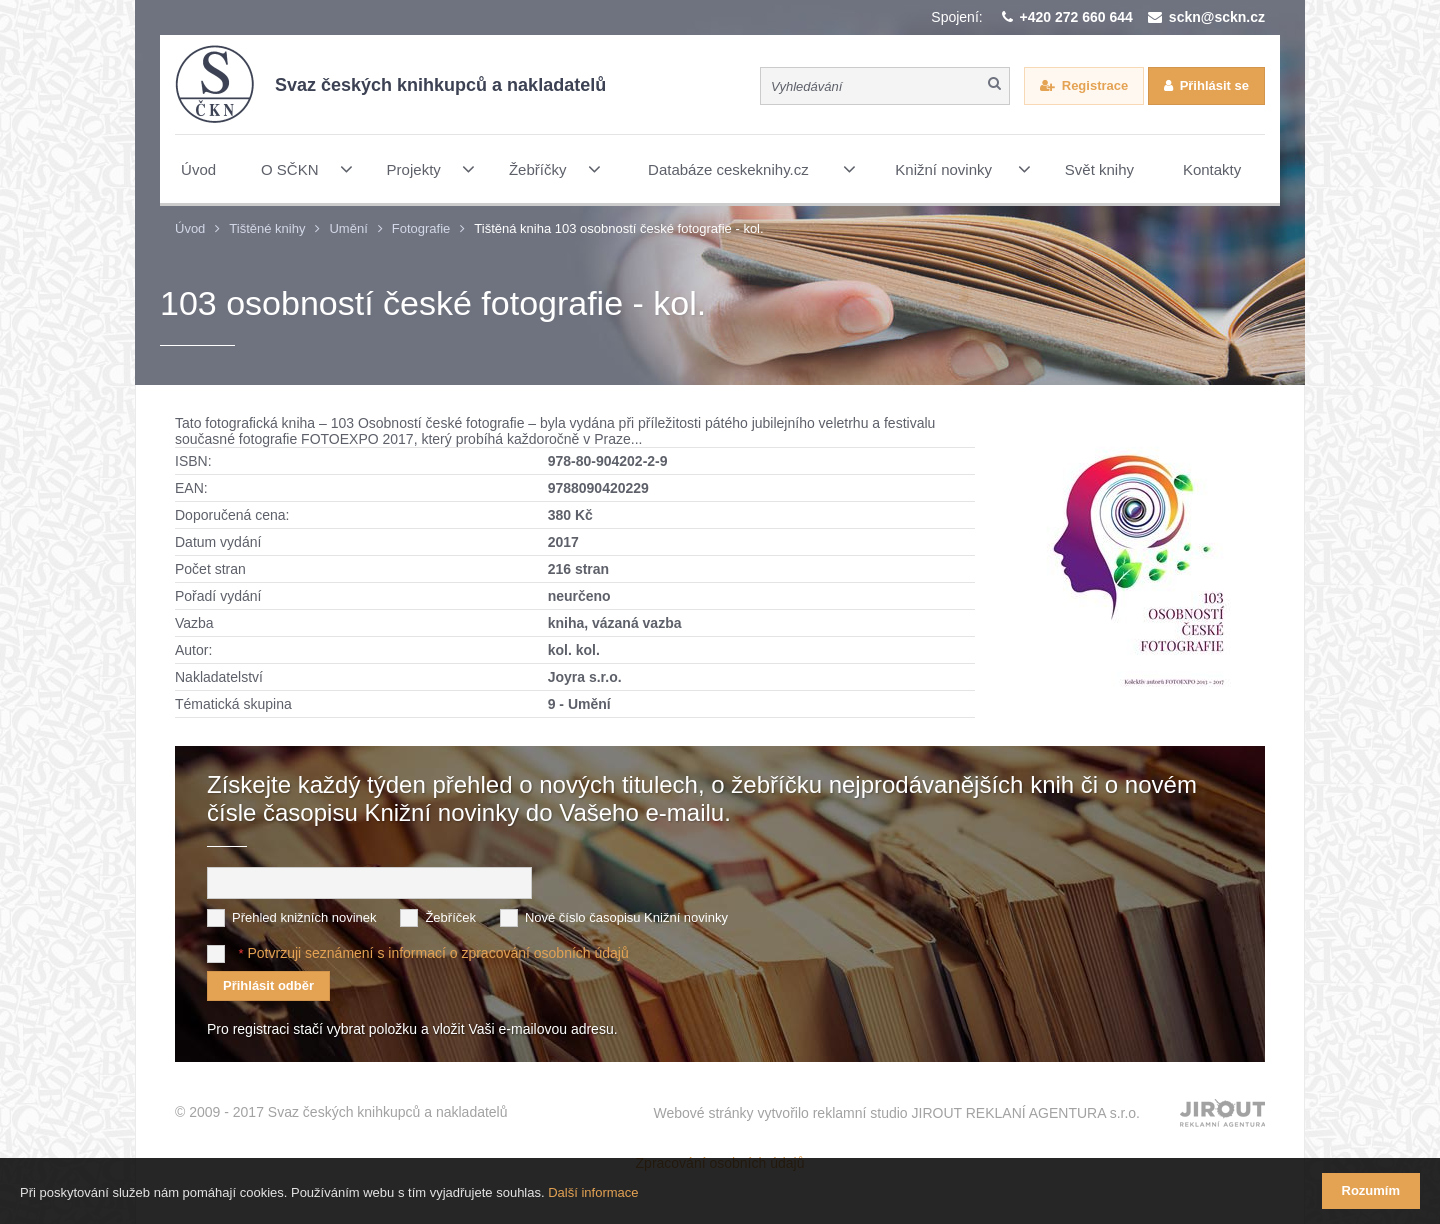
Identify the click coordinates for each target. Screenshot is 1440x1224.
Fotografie (421, 228)
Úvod (190, 228)
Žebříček (450, 917)
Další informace (593, 1192)
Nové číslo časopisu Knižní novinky (626, 917)
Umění (348, 228)
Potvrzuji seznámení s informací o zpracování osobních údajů (437, 953)
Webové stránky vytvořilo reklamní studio (896, 1113)
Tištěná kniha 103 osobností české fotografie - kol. (618, 228)
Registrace (1095, 85)
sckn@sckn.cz (1217, 17)
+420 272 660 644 (1076, 17)
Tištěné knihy (267, 228)
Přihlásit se (1214, 85)
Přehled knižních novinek (304, 917)
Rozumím (1371, 1190)
